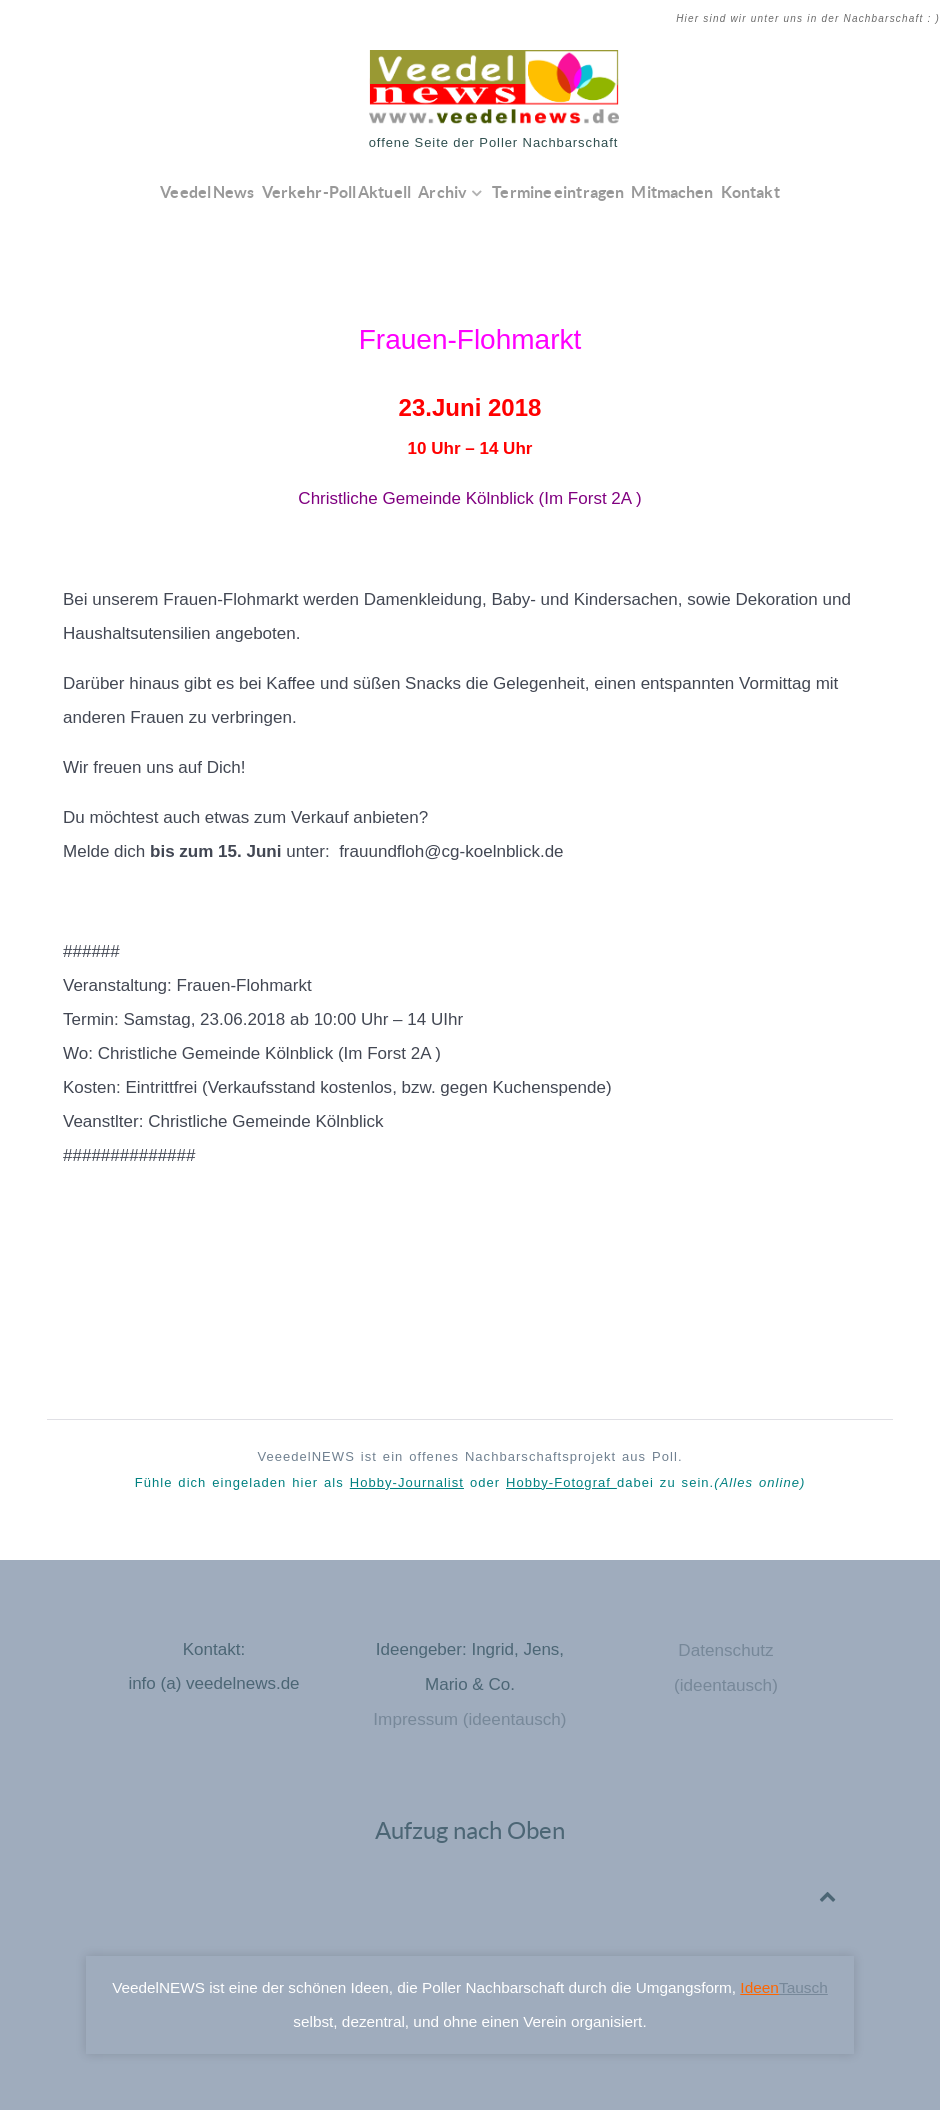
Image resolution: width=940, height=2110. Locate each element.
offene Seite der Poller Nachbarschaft (494, 142)
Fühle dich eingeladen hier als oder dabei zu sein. (470, 1482)
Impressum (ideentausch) (470, 1717)
